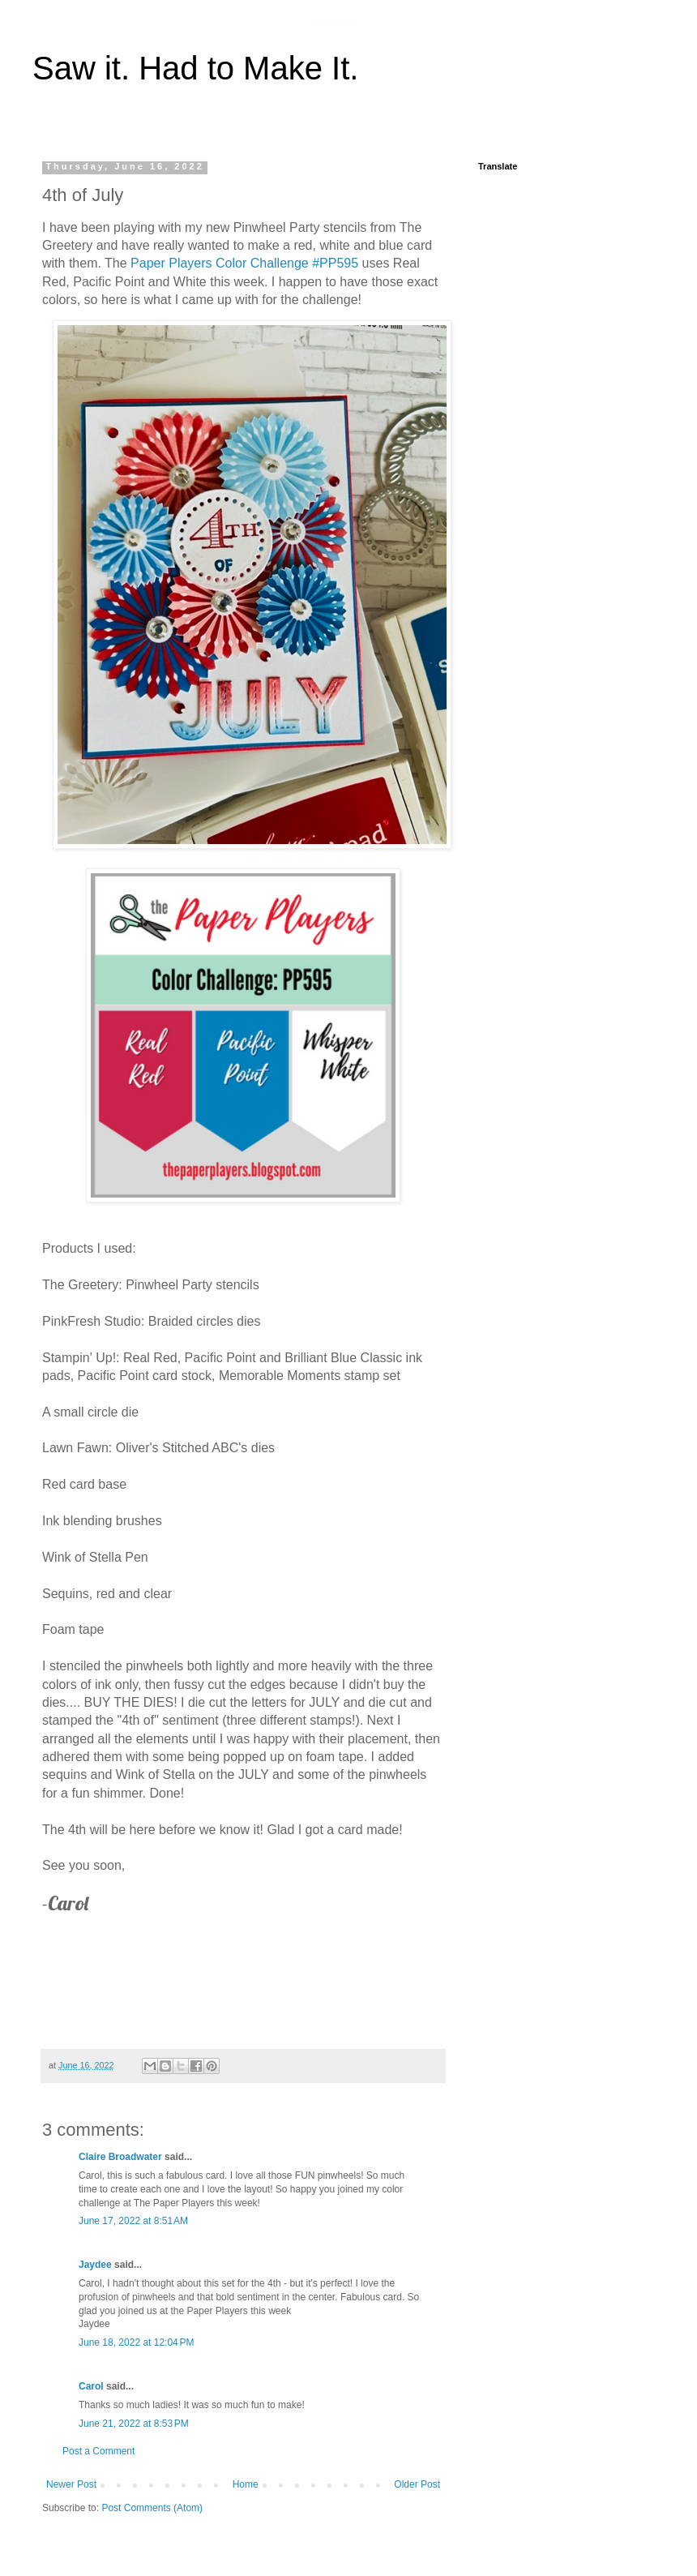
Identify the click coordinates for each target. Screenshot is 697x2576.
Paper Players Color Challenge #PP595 (244, 263)
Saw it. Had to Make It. (195, 68)
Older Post (417, 2484)
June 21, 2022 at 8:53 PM (134, 2423)
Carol (91, 2386)
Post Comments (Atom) (152, 2508)
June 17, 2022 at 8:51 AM (133, 2221)
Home (246, 2484)
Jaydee (95, 2264)
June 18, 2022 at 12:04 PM (136, 2342)
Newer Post (71, 2484)
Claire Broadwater (120, 2156)
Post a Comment (98, 2451)
